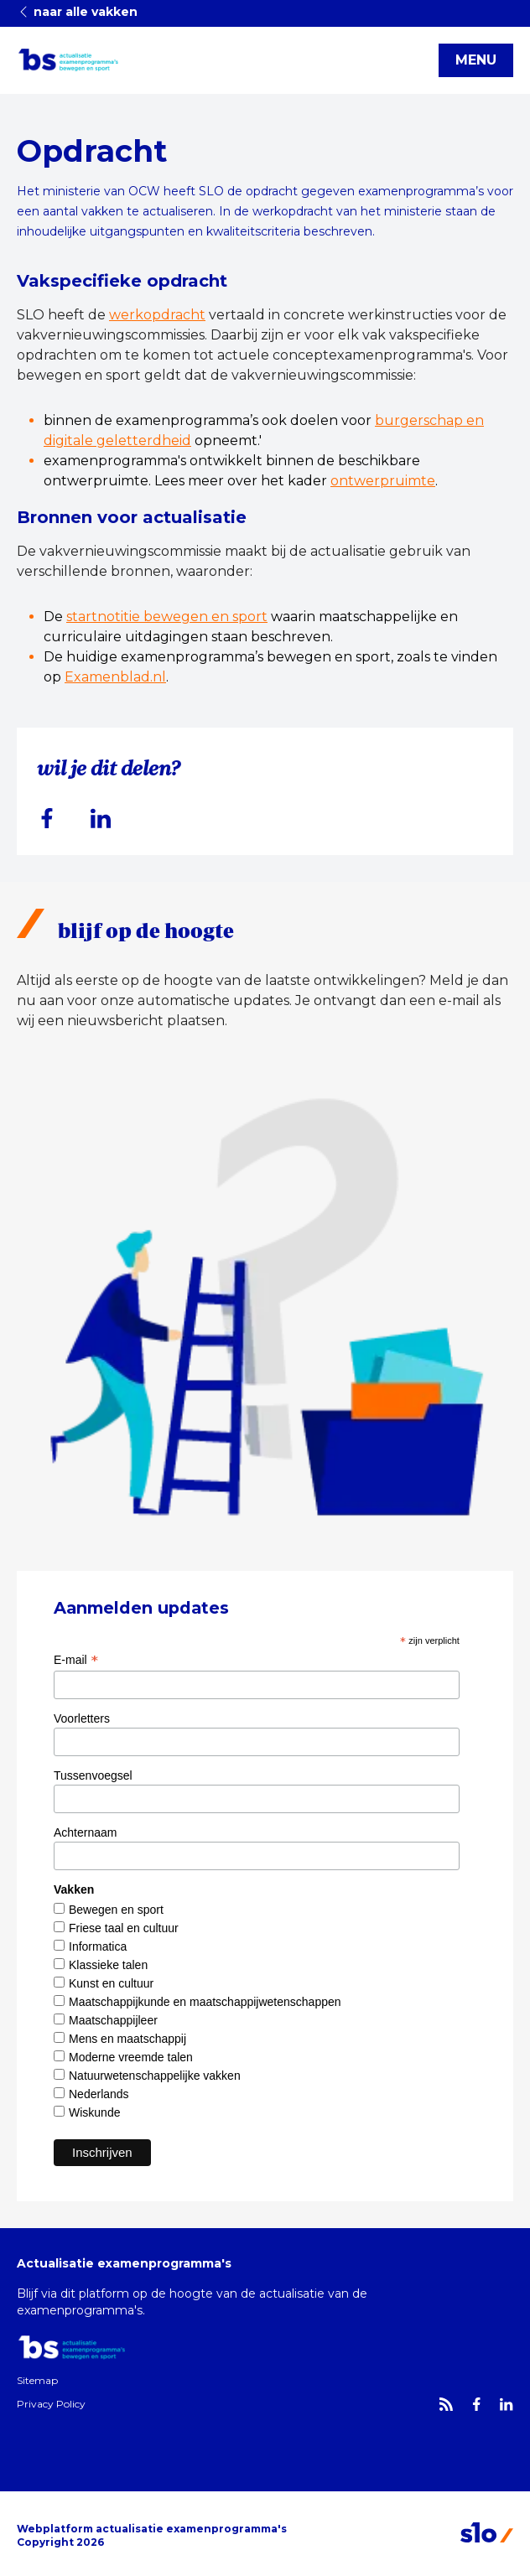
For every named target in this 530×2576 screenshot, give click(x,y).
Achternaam (85, 1832)
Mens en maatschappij (127, 2038)
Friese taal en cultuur (124, 1928)
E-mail (76, 1659)
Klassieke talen (108, 1965)
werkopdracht (157, 315)
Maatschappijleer (113, 2020)
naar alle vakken (77, 11)
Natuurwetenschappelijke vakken (155, 2075)
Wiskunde (94, 2112)
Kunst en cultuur (111, 1983)
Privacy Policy (51, 2403)
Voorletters (82, 1718)
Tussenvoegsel (93, 1775)
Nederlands (99, 2094)
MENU (475, 60)
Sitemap (37, 2380)
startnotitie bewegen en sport (167, 617)
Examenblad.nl (115, 677)
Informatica (98, 1946)
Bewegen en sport (116, 1909)
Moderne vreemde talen (131, 2057)
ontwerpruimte (382, 481)
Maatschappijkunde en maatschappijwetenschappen (205, 2001)
